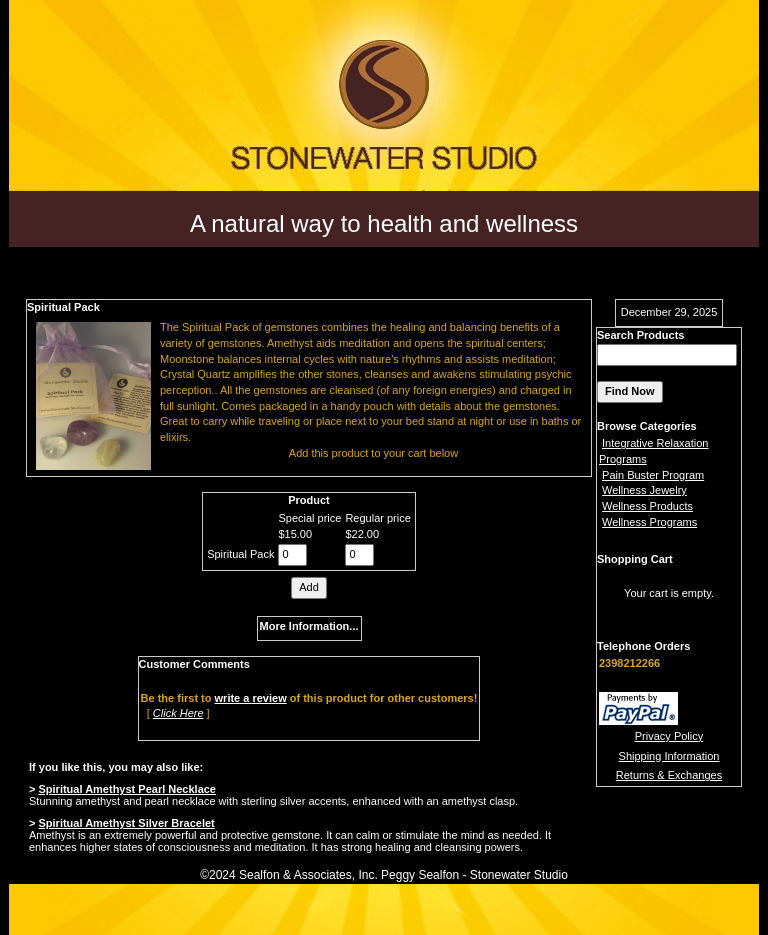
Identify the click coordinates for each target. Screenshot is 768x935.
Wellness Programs (649, 522)
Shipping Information (669, 756)
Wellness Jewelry (644, 490)
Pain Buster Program (653, 475)
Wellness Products (647, 506)
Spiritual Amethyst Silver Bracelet (126, 823)
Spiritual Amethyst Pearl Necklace (127, 789)
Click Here (178, 713)
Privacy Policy (669, 736)
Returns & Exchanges (669, 775)
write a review (251, 698)
